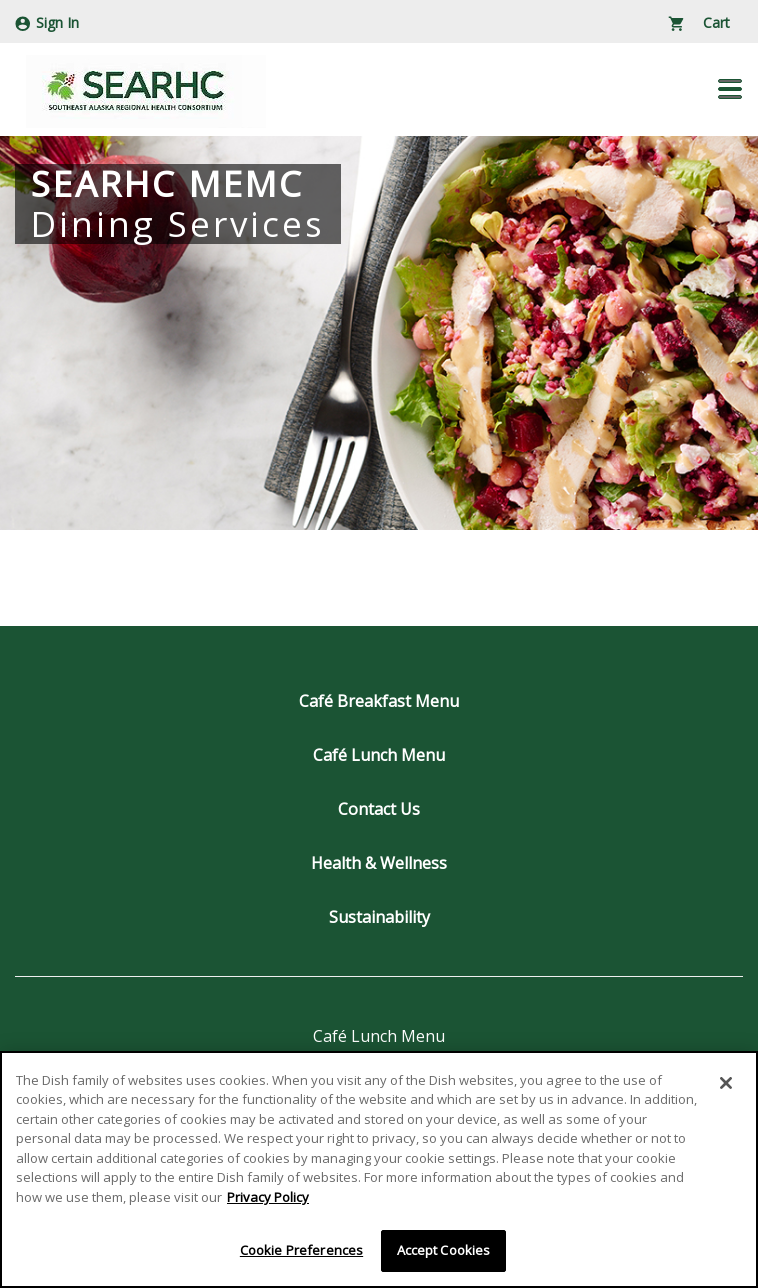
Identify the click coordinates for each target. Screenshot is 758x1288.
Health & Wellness (379, 863)
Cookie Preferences (301, 1251)
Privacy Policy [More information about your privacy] (268, 1197)
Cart (699, 22)
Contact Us (379, 809)
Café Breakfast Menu (379, 701)
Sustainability (379, 917)
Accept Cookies (444, 1251)
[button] (730, 89)
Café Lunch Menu (379, 755)
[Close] (726, 1083)
